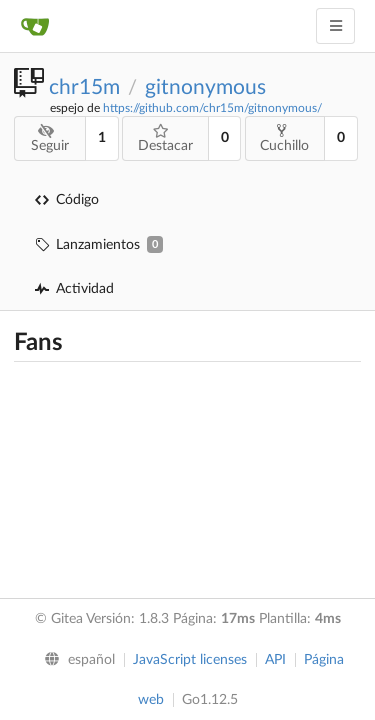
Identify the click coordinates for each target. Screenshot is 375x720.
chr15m (84, 87)
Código (67, 200)
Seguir (50, 138)
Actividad (74, 289)
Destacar (165, 138)
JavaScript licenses (190, 660)
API (275, 660)
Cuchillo (284, 138)
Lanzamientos (99, 244)
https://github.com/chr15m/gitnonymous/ (212, 108)
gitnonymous (205, 87)
